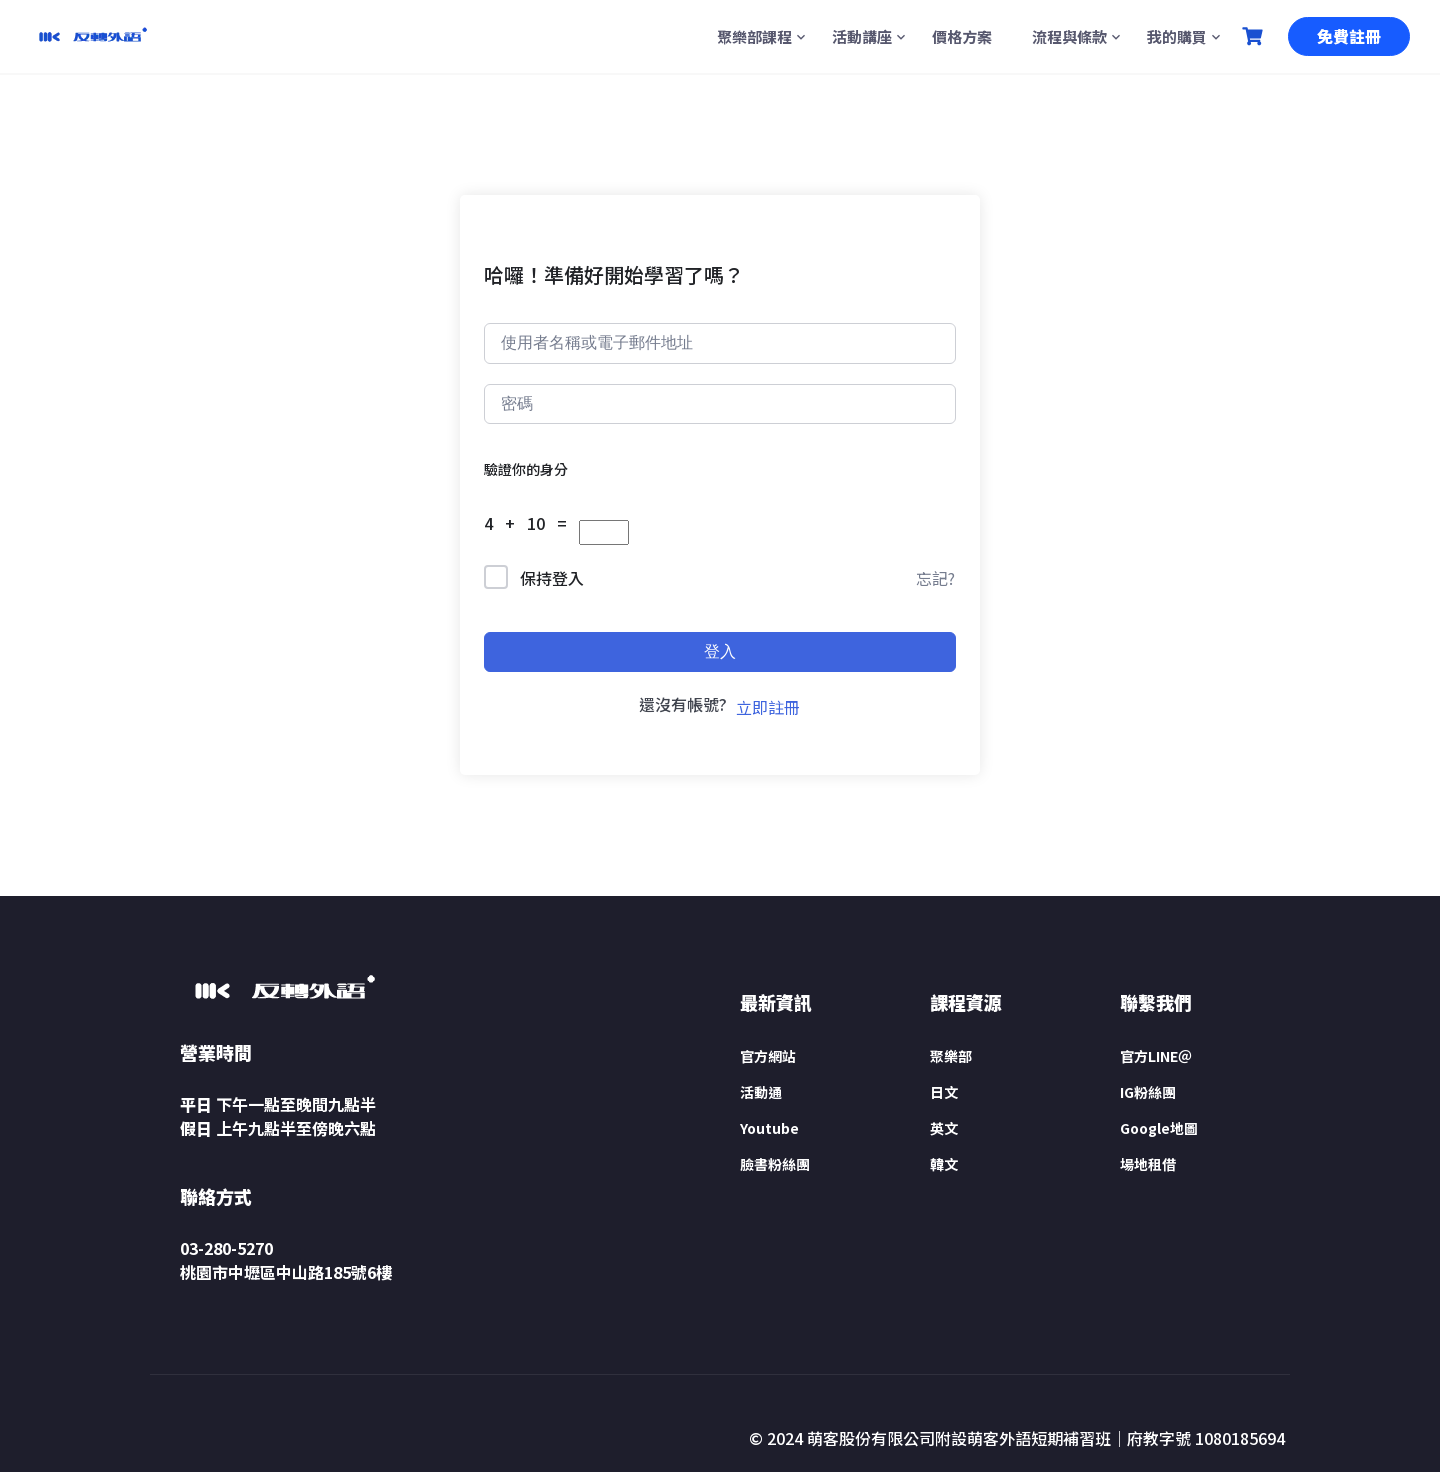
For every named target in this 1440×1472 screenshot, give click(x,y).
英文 (944, 1128)
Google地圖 (1159, 1128)
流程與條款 (1069, 36)
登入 (720, 651)
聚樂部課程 (754, 36)
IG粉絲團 (1148, 1092)
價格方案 (962, 36)
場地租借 (1148, 1164)
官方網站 (768, 1056)
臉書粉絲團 (775, 1164)
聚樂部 (951, 1056)
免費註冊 (1349, 36)
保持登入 (552, 578)
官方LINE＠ (1156, 1056)
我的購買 (1177, 36)
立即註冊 (768, 707)
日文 (944, 1092)
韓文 (944, 1164)
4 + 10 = (531, 523)
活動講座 (862, 36)
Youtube (769, 1128)
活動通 (761, 1092)
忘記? (935, 578)
